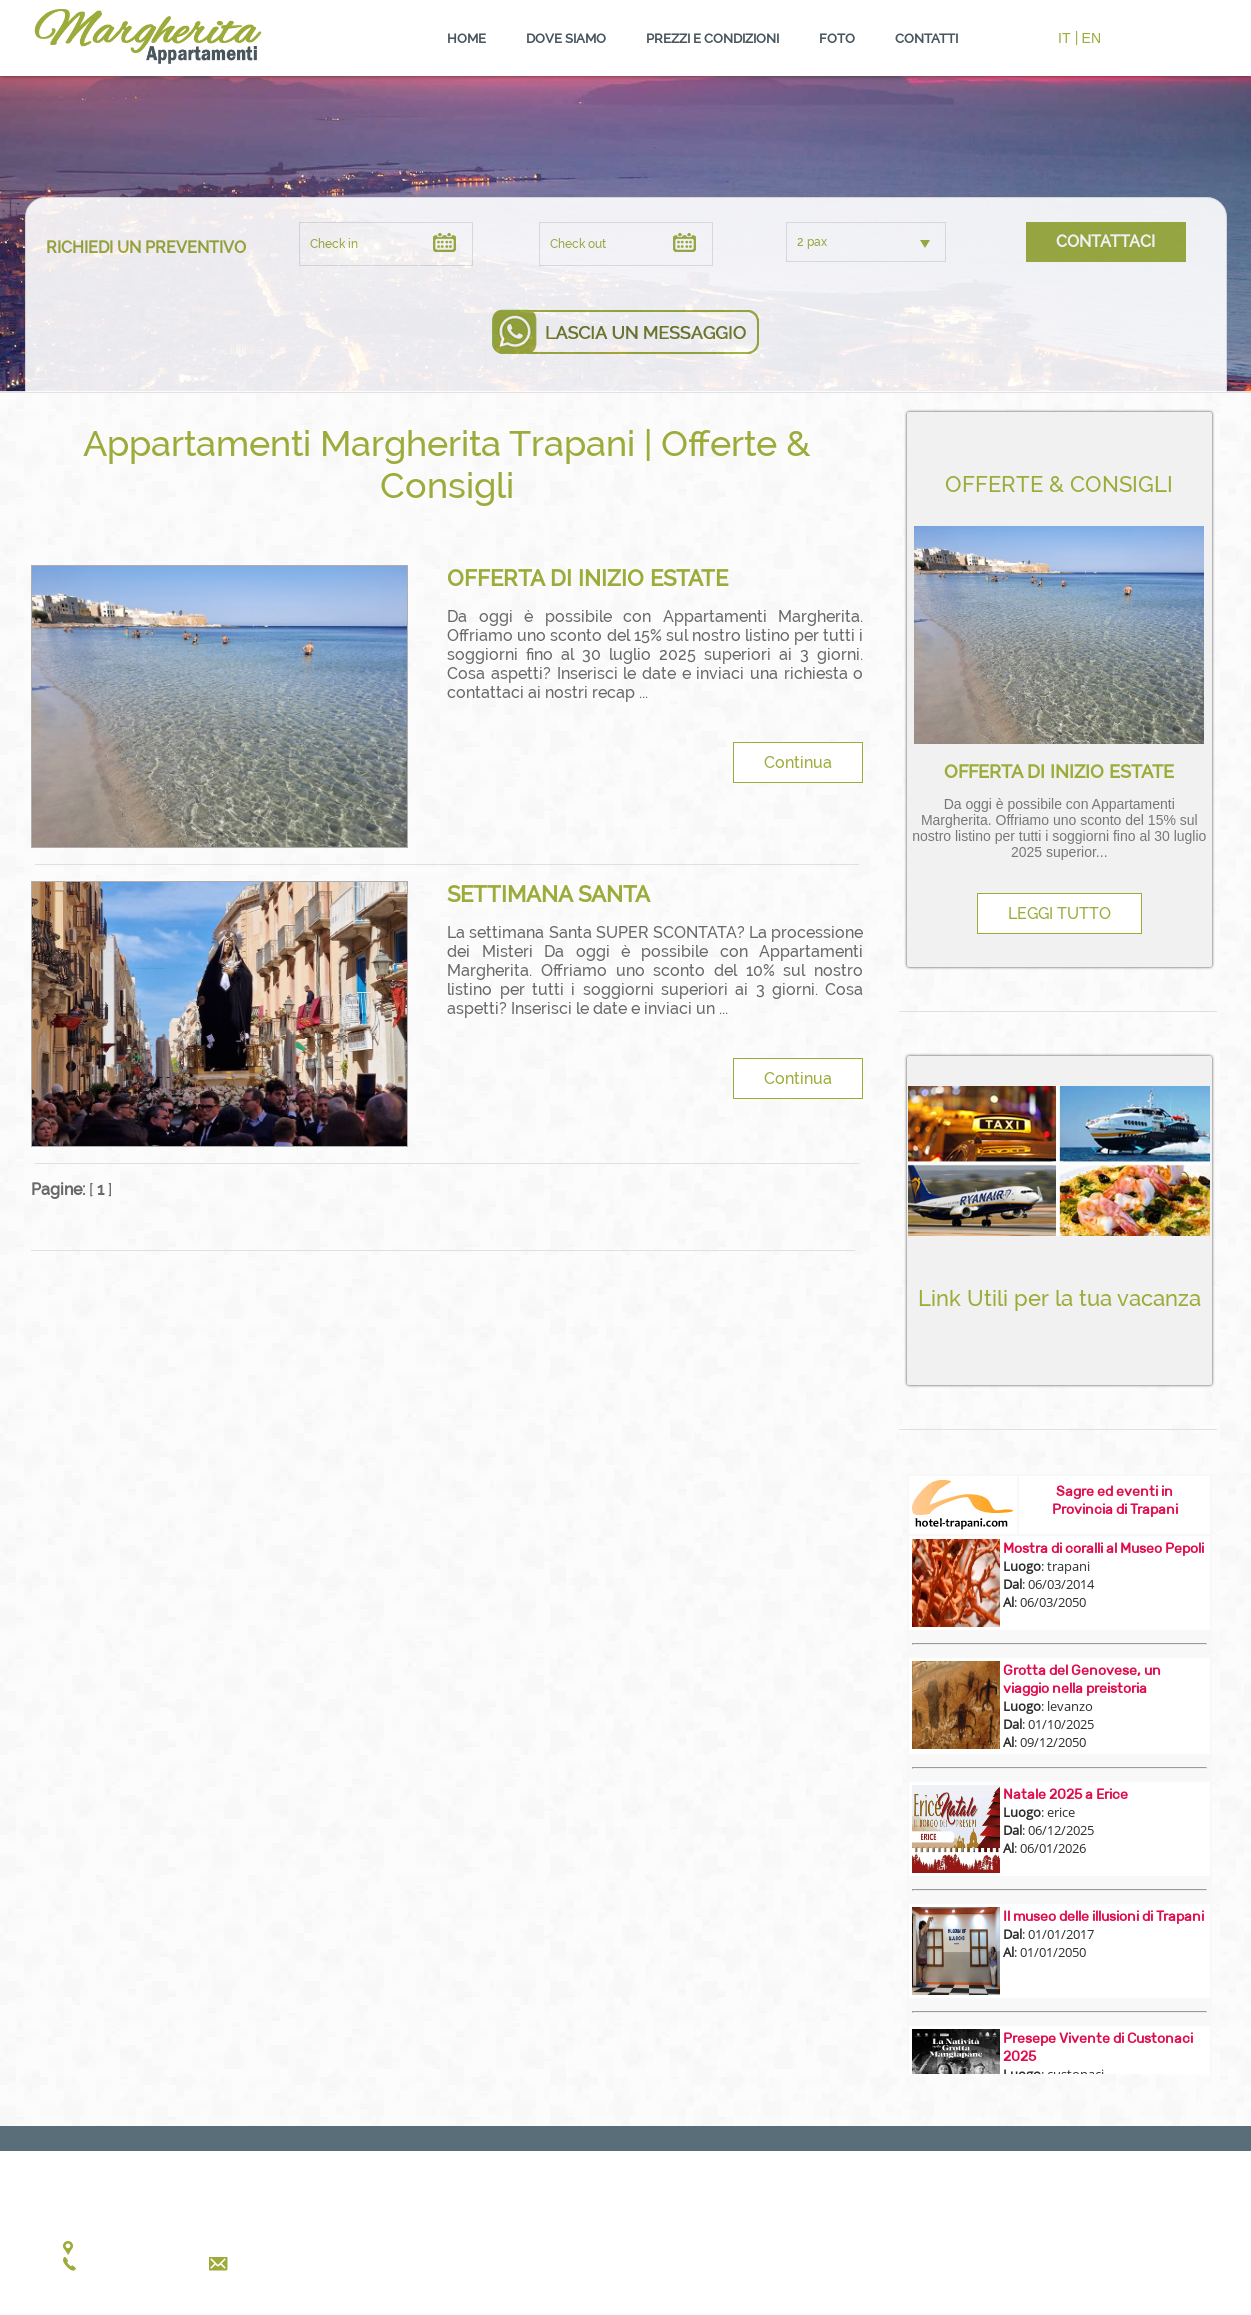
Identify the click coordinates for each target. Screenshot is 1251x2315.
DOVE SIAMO (566, 38)
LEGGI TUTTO (1059, 913)
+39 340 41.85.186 (136, 2263)
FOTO (837, 38)
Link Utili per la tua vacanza (1059, 1298)
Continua (798, 762)
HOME (466, 38)
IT (1064, 38)
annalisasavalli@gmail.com (320, 2263)
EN (1091, 38)
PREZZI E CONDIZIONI (712, 38)
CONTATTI (926, 38)
